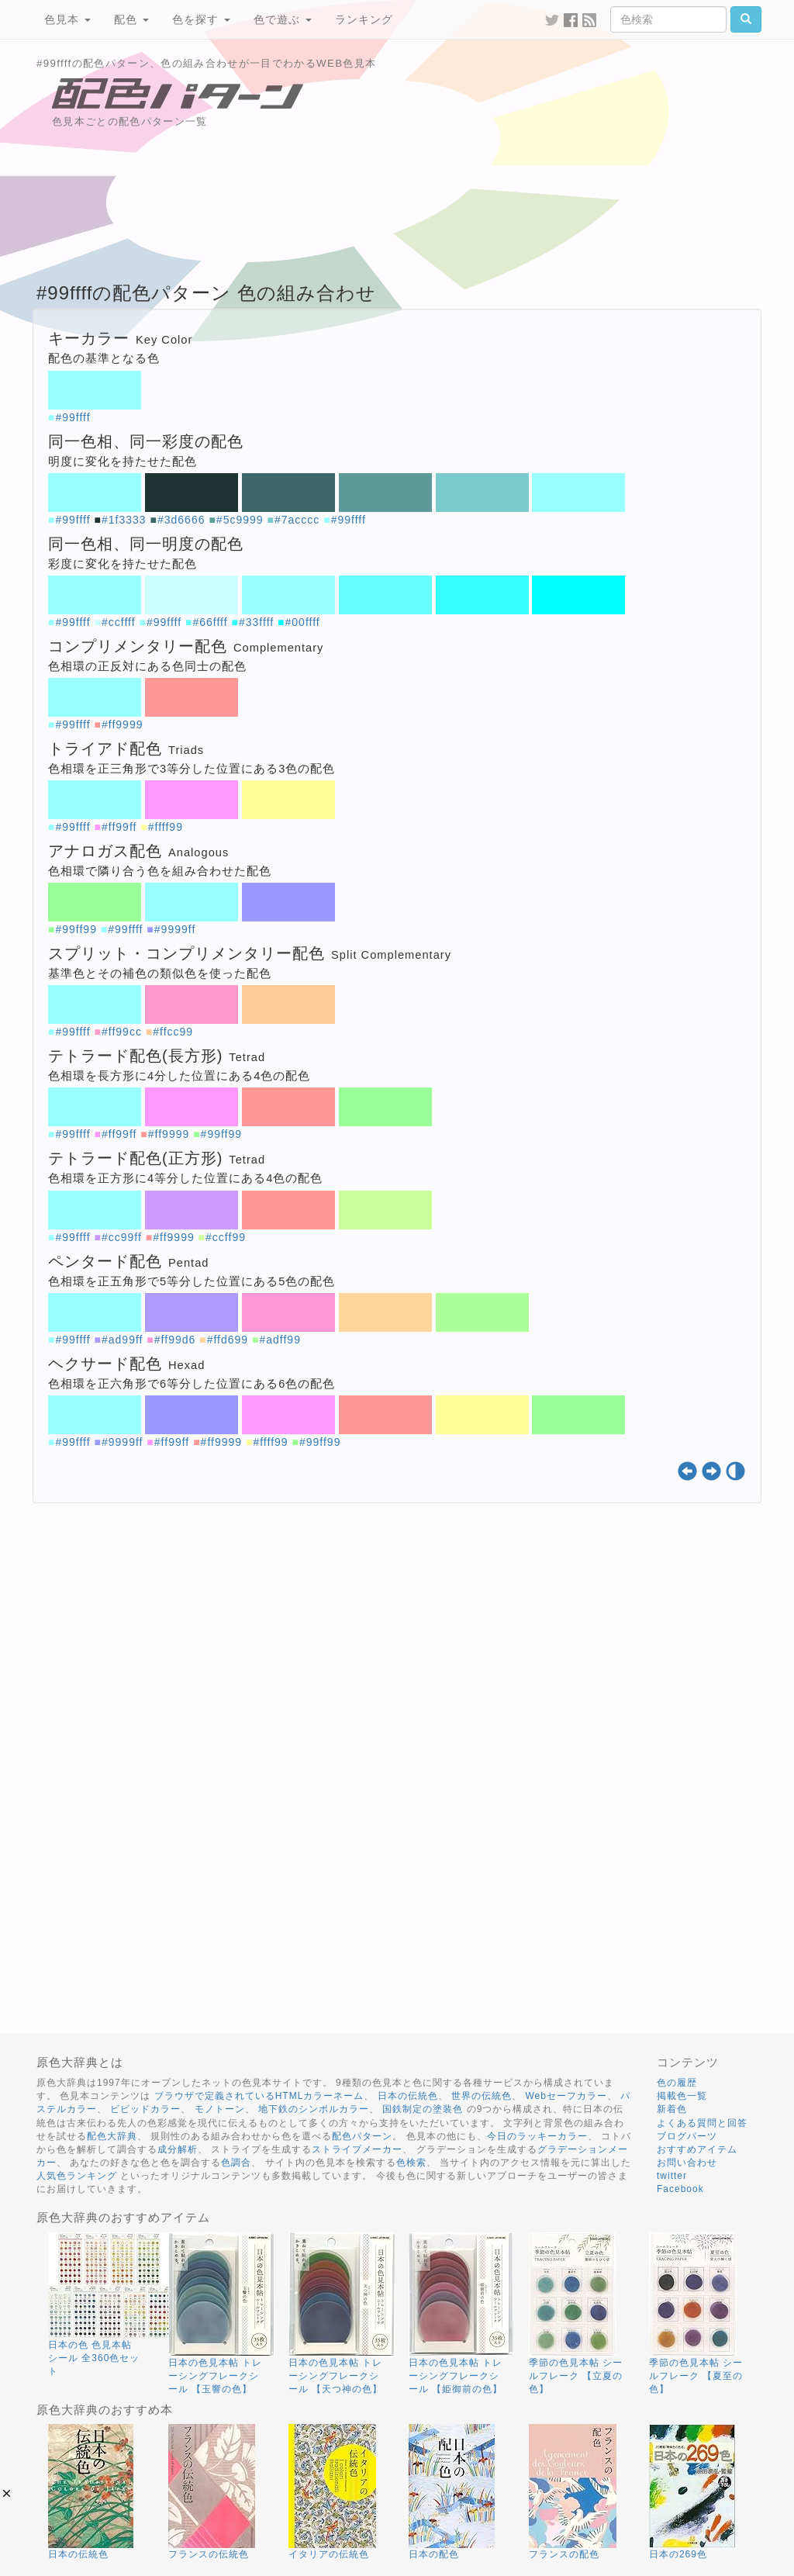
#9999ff (174, 929)
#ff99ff (119, 827)
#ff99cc (122, 1031)
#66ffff (209, 622)
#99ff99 (75, 929)
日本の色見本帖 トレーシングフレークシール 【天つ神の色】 (335, 2375)
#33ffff (256, 622)
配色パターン (362, 2136)
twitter (672, 2175)
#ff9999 (122, 724)
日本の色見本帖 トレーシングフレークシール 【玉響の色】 (215, 2375)
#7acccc (296, 519)
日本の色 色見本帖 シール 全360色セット (94, 2358)
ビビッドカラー (145, 2109)
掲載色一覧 (682, 2095)
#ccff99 (225, 1237)
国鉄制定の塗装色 (422, 2109)
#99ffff (72, 417)
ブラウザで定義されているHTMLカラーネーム (259, 2095)
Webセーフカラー (565, 2095)
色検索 (411, 2162)
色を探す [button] (201, 19)
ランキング (364, 19)
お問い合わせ (687, 2162)
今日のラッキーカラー (537, 2136)
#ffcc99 (173, 1031)
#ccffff (119, 622)
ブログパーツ (687, 2136)
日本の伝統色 (408, 2095)
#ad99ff (122, 1339)
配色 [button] (131, 19)
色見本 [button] (67, 19)
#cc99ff (122, 1237)
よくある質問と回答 (702, 2123)
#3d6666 (181, 519)
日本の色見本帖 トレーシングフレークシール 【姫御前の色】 (455, 2375)
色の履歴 (677, 2082)
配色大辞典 (112, 2136)
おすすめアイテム (697, 2149)
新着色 (672, 2109)
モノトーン (220, 2109)
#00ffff (302, 622)
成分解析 (177, 2149)
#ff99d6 (174, 1339)
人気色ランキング (76, 2175)
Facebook (680, 2189)
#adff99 (279, 1339)
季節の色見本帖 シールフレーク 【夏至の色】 (696, 2375)
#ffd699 (227, 1339)
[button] (6, 2493)
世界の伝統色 (481, 2095)
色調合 (236, 2162)
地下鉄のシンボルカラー (313, 2109)
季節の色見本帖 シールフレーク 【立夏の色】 (576, 2375)
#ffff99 (165, 827)
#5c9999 (240, 519)
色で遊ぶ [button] (283, 19)
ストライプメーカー (357, 2149)
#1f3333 (124, 519)
